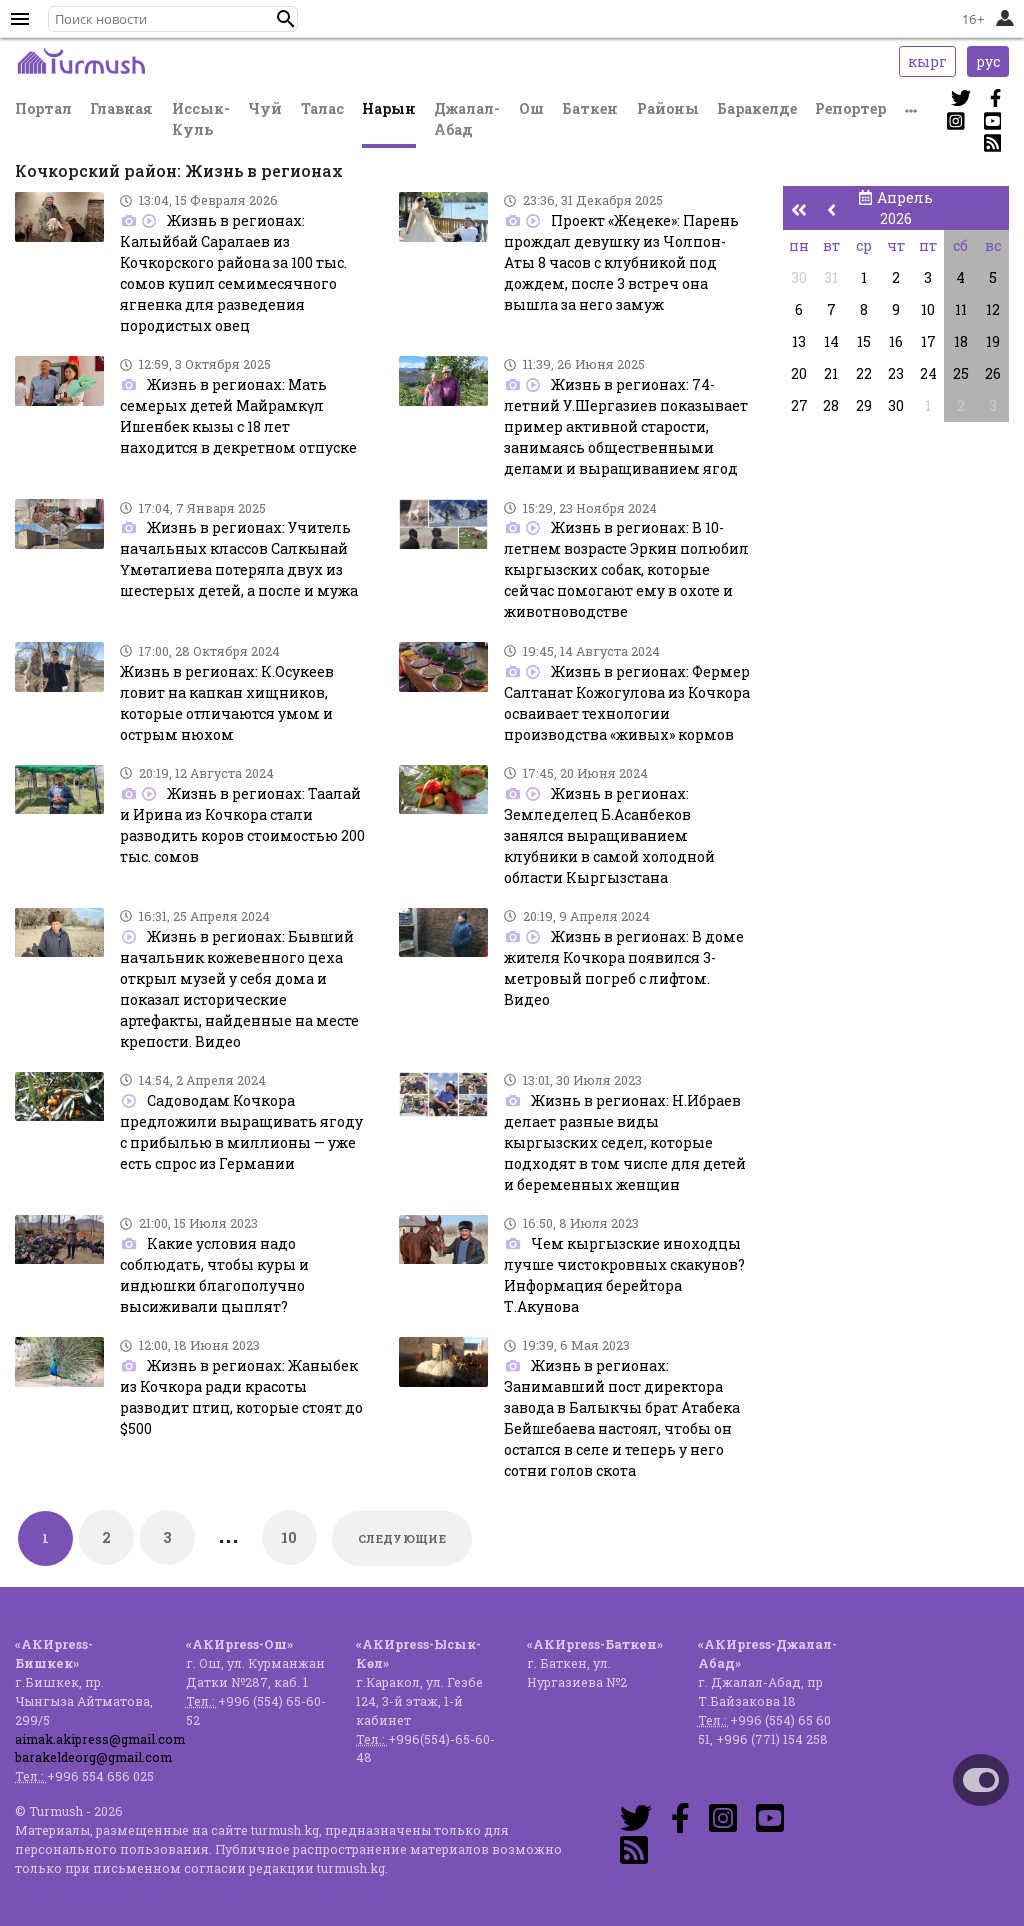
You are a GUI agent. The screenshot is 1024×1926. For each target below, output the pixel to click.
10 (289, 1537)
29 (864, 405)
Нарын (389, 108)
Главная (121, 108)
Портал (43, 108)
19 (993, 341)
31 (831, 277)
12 (993, 309)
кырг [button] (927, 61)
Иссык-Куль (201, 119)
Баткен (590, 108)
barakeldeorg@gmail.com (93, 1757)
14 (831, 341)
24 (928, 373)
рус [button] (988, 61)
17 (928, 341)
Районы (668, 108)
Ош (531, 108)
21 (831, 373)
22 (864, 373)
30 (799, 277)
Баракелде (757, 108)
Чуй (265, 108)
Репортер (850, 108)
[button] (286, 19)
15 (864, 341)
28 (831, 405)
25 (961, 373)
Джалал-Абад (467, 119)
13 (799, 341)
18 (961, 341)
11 (961, 309)
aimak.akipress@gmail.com (100, 1739)
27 (799, 405)
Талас (322, 108)
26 (993, 373)
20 (799, 373)
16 (896, 341)
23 (896, 373)
